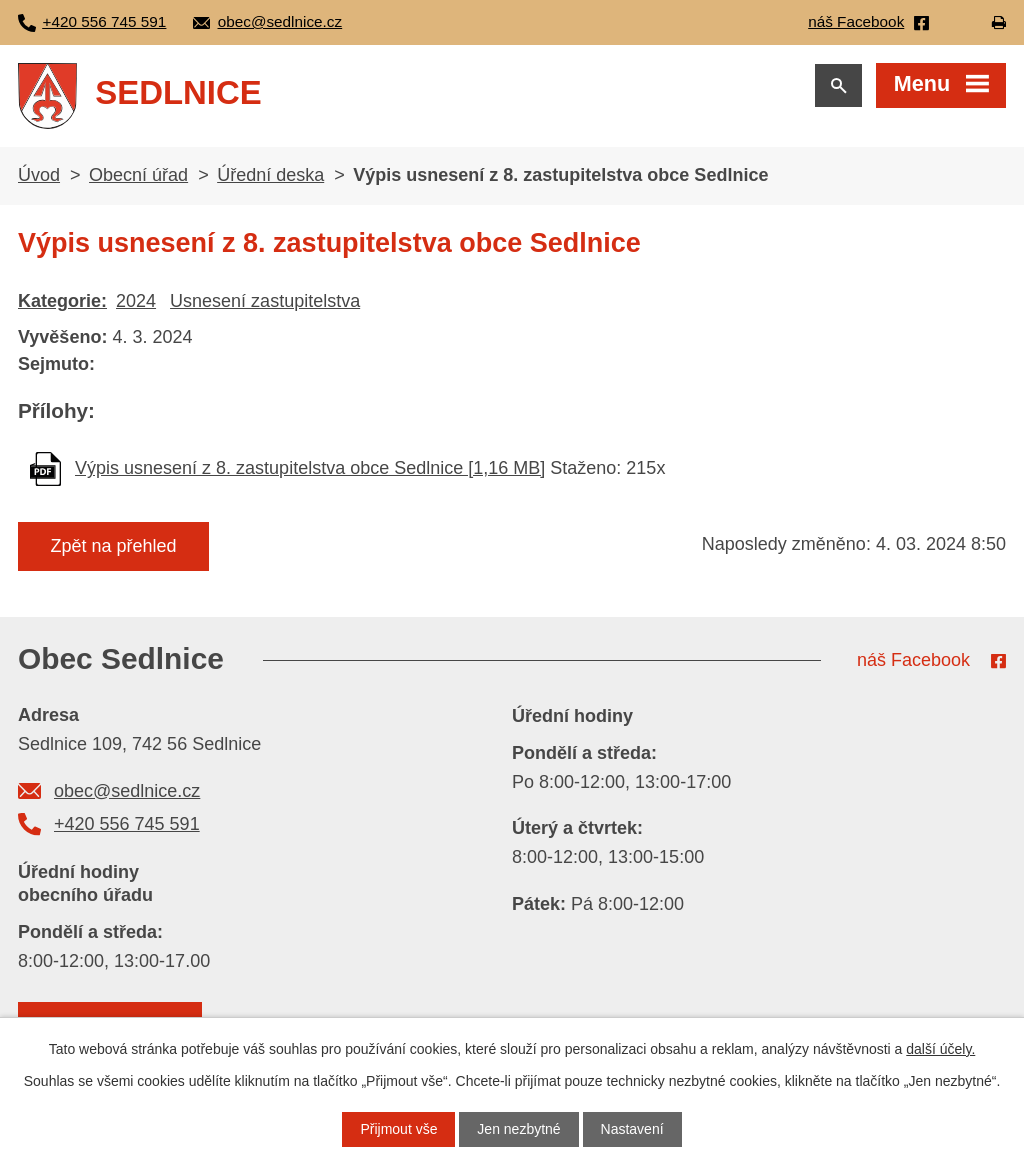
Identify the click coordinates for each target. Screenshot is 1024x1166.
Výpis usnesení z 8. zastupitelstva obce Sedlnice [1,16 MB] (310, 468)
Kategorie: (62, 301)
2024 (136, 301)
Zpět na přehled (113, 546)
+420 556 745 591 (127, 824)
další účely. (940, 1049)
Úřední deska (270, 175)
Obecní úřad (138, 175)
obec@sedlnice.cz (127, 791)
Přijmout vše (398, 1129)
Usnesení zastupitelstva (265, 301)
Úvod (39, 175)
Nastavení (632, 1129)
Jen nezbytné (518, 1129)
